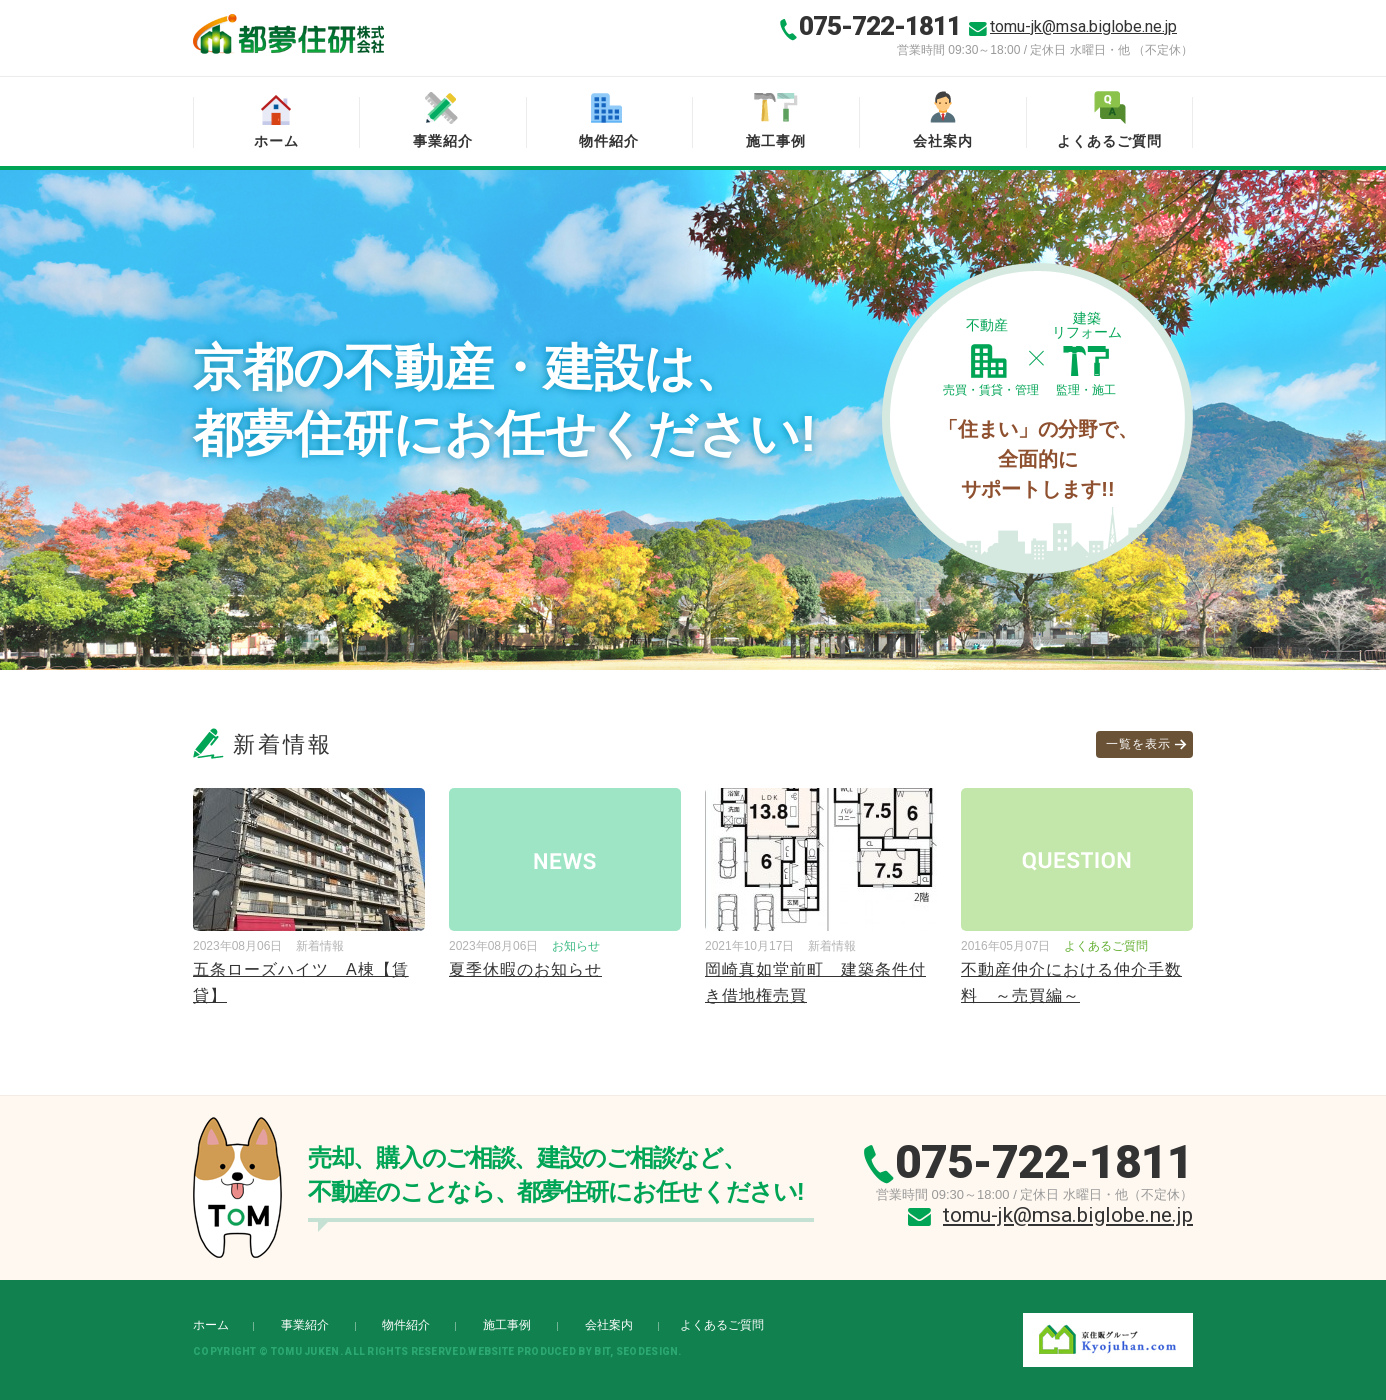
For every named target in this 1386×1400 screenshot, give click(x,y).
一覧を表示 (1138, 744)
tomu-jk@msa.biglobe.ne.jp (1083, 26)
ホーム (276, 141)
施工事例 (776, 141)
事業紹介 (443, 141)
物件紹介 (609, 141)
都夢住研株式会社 (288, 34)
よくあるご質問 (1109, 141)
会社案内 (943, 141)
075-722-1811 (880, 26)
